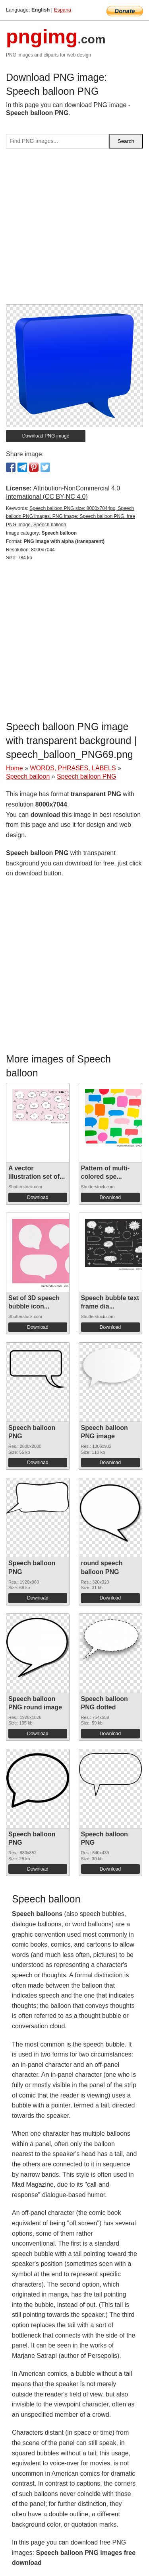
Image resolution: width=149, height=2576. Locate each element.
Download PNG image (46, 436)
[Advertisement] (74, 229)
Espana (62, 10)
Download (37, 1197)
